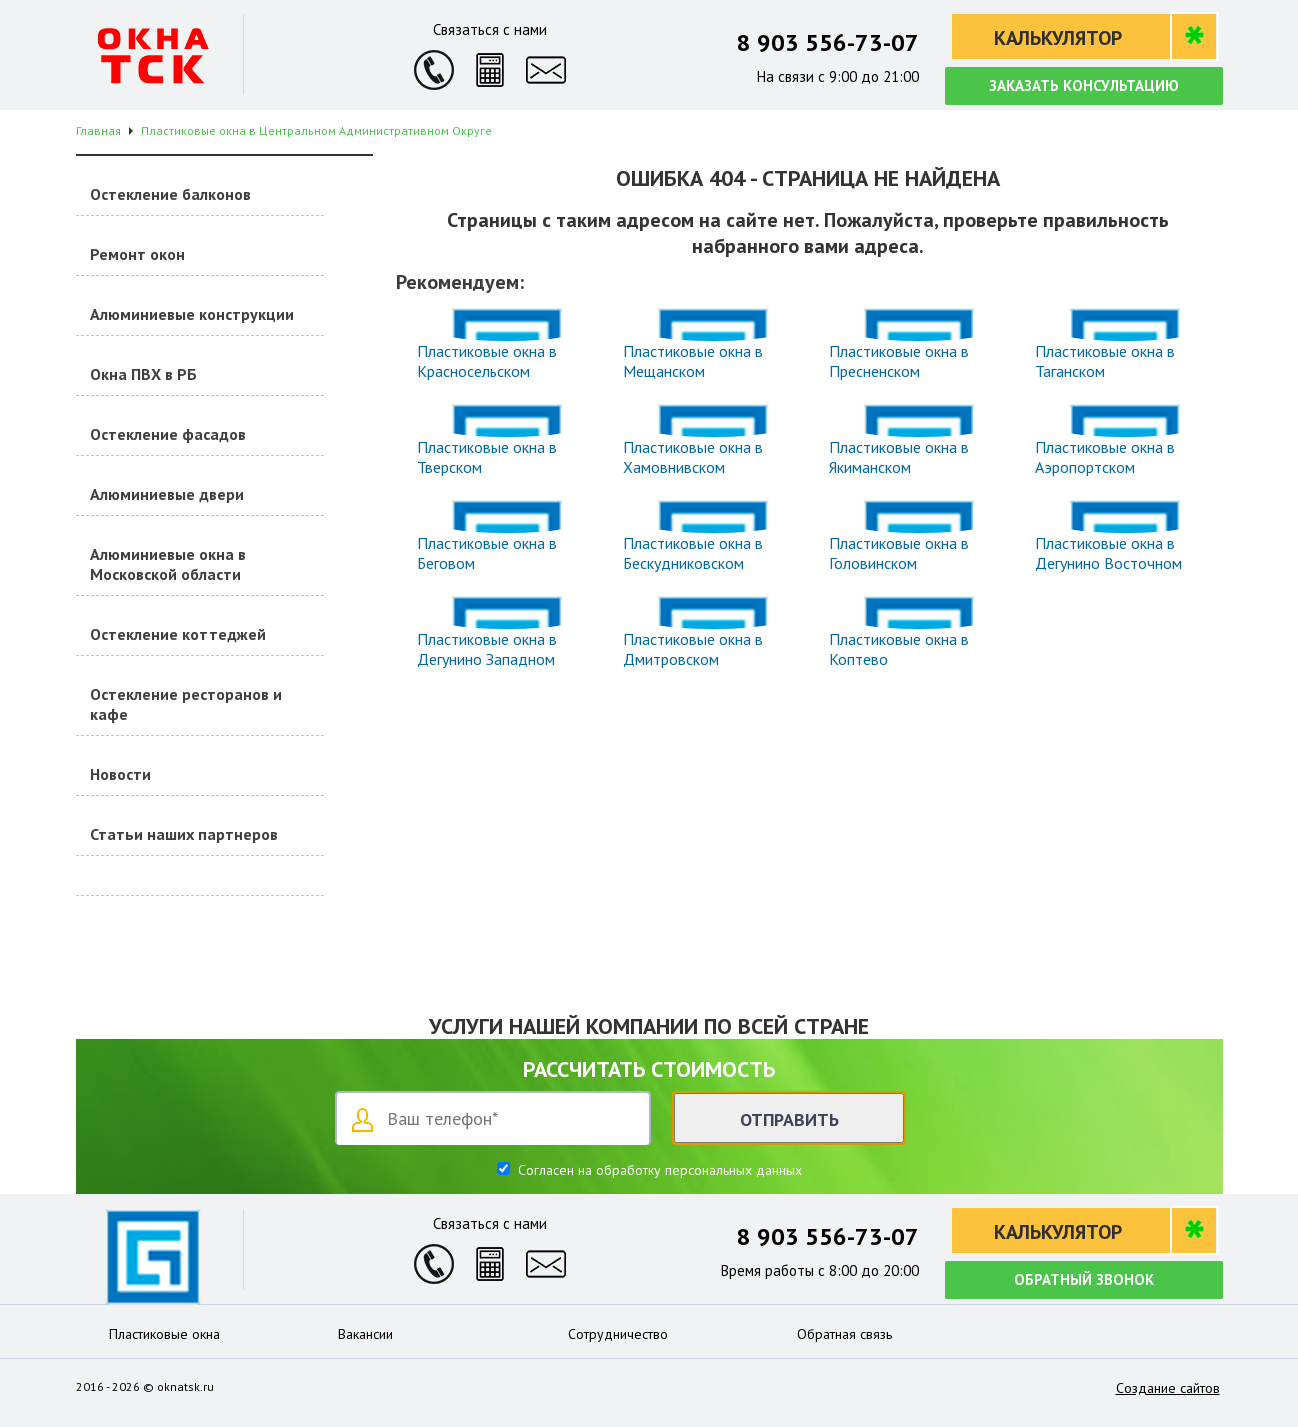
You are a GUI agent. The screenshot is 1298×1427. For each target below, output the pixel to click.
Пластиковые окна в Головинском (899, 553)
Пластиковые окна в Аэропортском (1105, 457)
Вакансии (365, 1334)
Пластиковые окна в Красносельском (487, 361)
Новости (120, 774)
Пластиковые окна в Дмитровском (693, 649)
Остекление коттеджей (178, 634)
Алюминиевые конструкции (192, 314)
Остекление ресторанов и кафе (186, 704)
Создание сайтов (1168, 1388)
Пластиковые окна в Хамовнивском (693, 457)
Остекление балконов (170, 194)
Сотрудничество (618, 1334)
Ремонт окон (137, 254)
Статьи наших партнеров (184, 834)
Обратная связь (844, 1334)
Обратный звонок (1084, 1279)
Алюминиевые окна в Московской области (168, 564)
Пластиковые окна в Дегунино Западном (487, 649)
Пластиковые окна (164, 1334)
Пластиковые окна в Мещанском (693, 361)
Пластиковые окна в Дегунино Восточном (1108, 553)
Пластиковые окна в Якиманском (899, 457)
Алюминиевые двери (167, 494)
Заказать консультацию (1084, 85)
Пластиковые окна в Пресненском (899, 361)
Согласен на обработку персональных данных (658, 1170)
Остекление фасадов (168, 434)
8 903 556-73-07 (828, 42)
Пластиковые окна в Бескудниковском (693, 553)
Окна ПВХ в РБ (143, 374)
